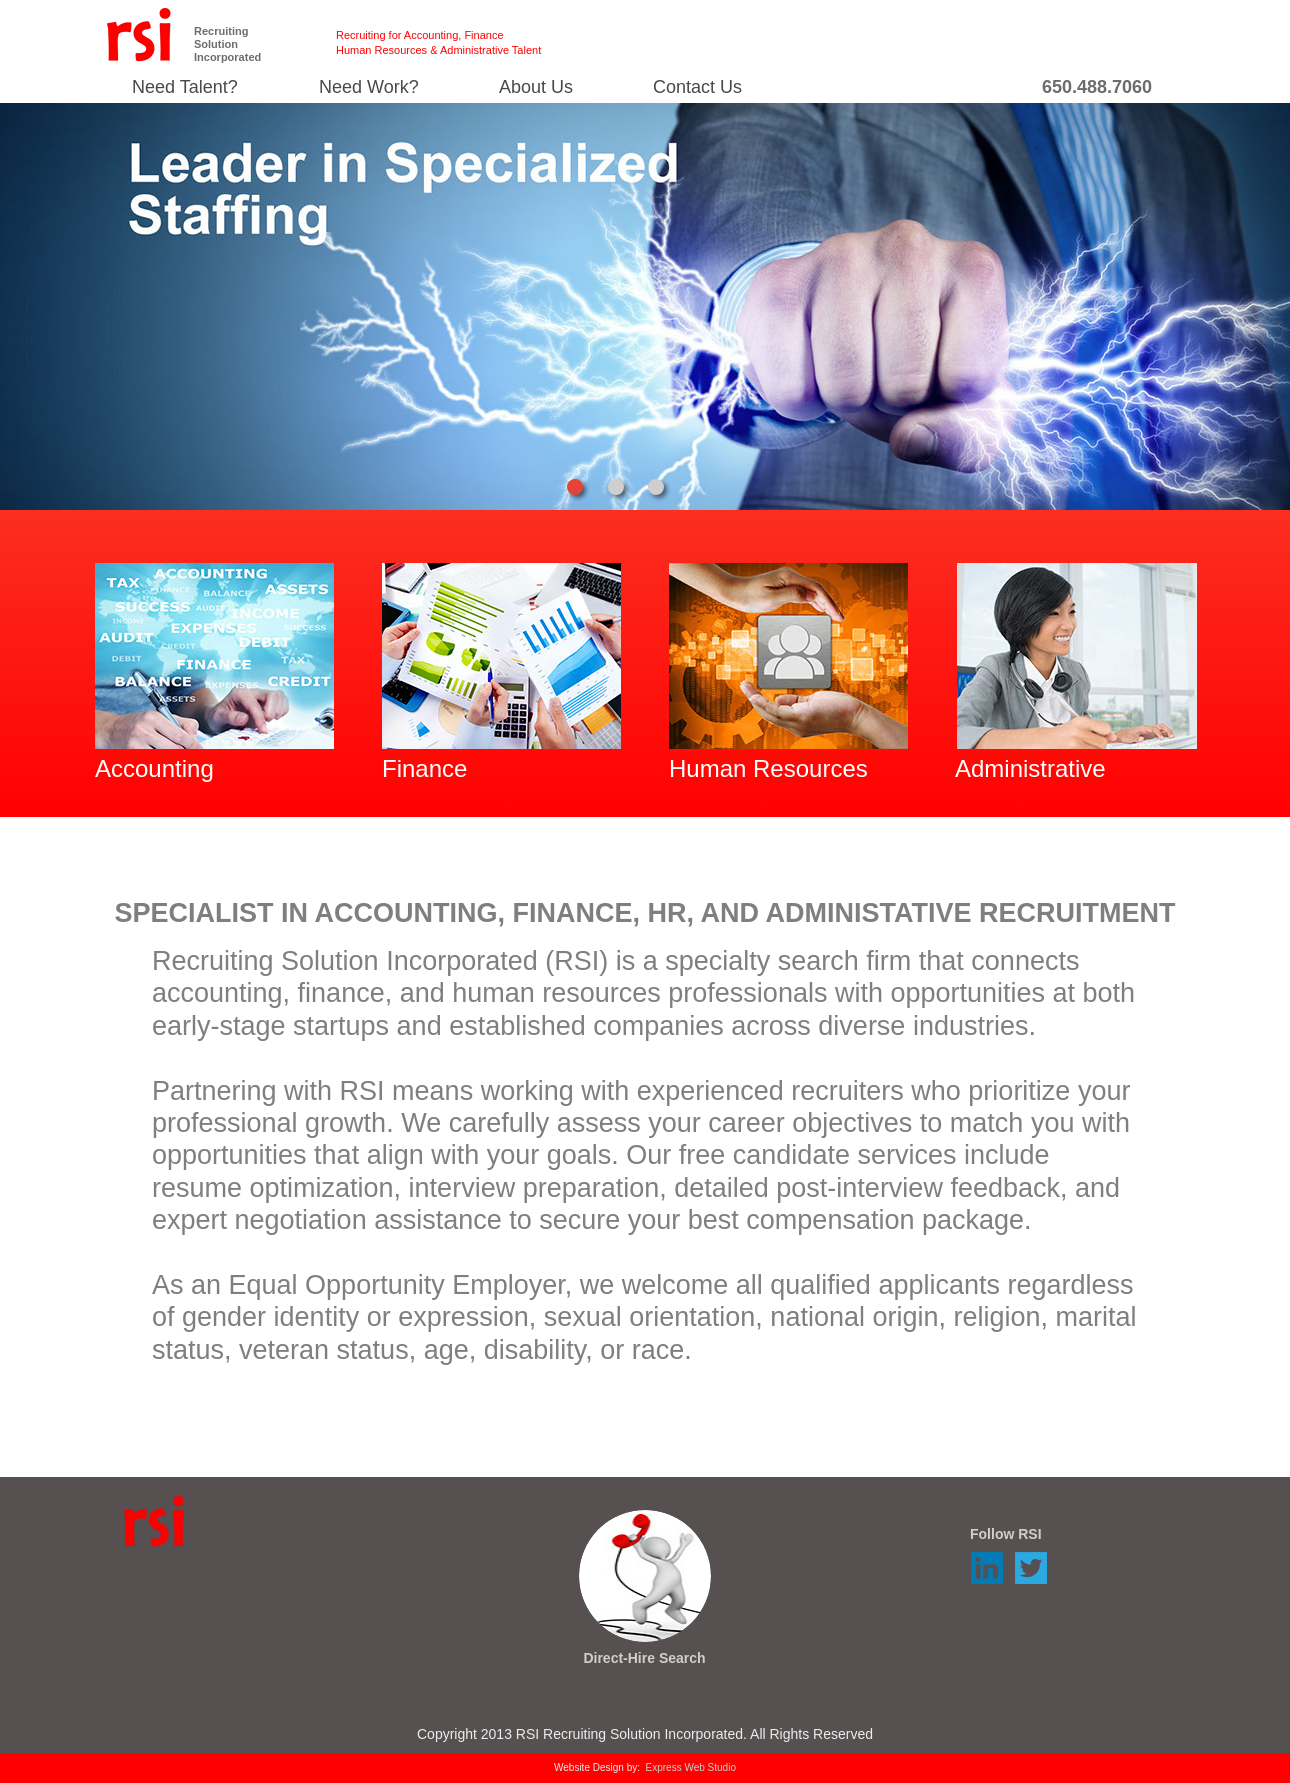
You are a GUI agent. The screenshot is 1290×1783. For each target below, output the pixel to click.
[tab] (575, 487)
